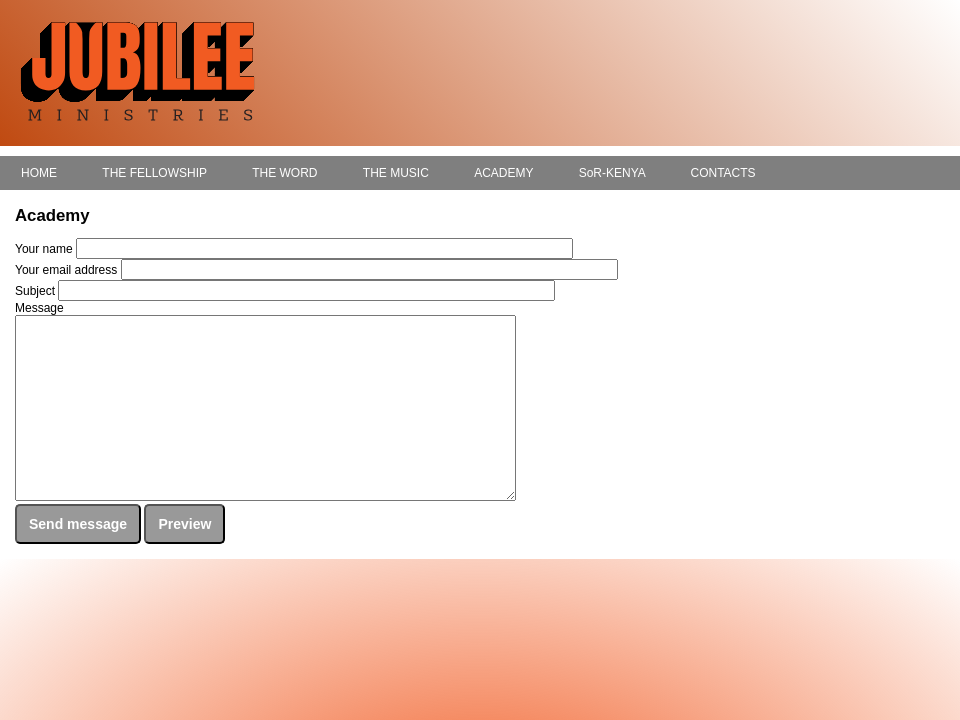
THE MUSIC (396, 173)
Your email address (66, 270)
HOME (39, 173)
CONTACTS (722, 173)
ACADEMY (503, 173)
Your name (44, 249)
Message (39, 308)
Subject (35, 291)
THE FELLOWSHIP (154, 173)
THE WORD (284, 173)
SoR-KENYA (612, 173)
